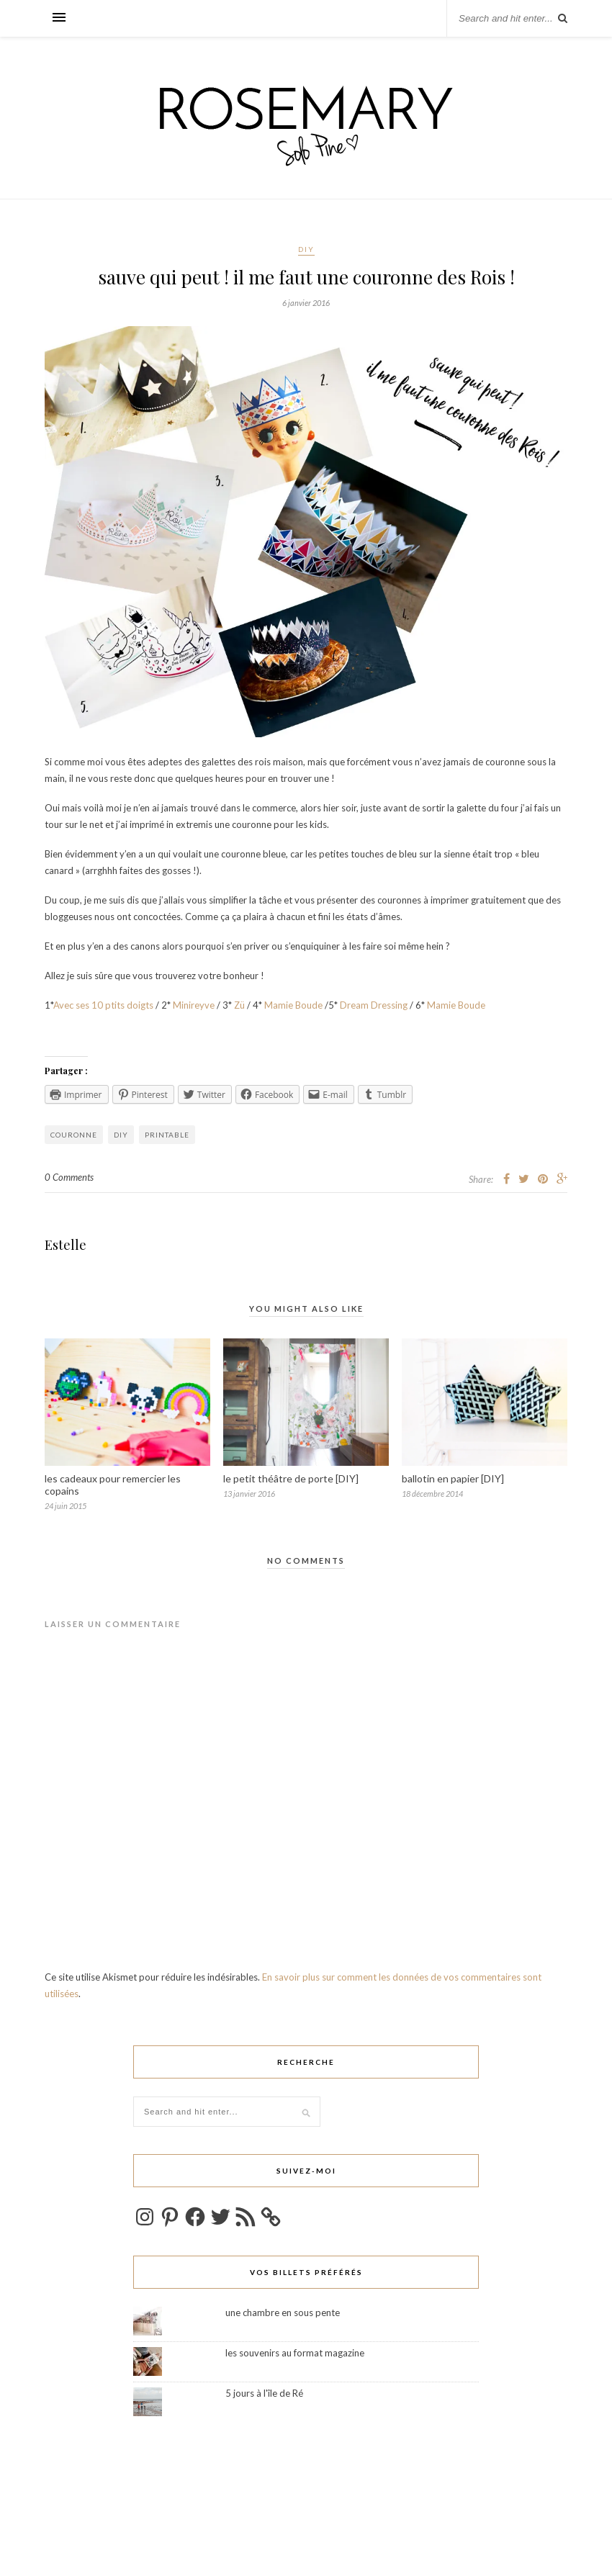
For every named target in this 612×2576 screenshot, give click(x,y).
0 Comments (69, 1177)
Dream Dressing (374, 1005)
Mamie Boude (293, 1005)
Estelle (65, 1244)
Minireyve (194, 1005)
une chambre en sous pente (282, 2312)
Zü (240, 1005)
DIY (306, 249)
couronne (73, 1134)
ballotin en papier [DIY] (453, 1478)
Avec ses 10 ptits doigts (103, 1005)
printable (167, 1134)
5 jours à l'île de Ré (264, 2393)
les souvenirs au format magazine (294, 2353)
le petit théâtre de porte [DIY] (291, 1478)
